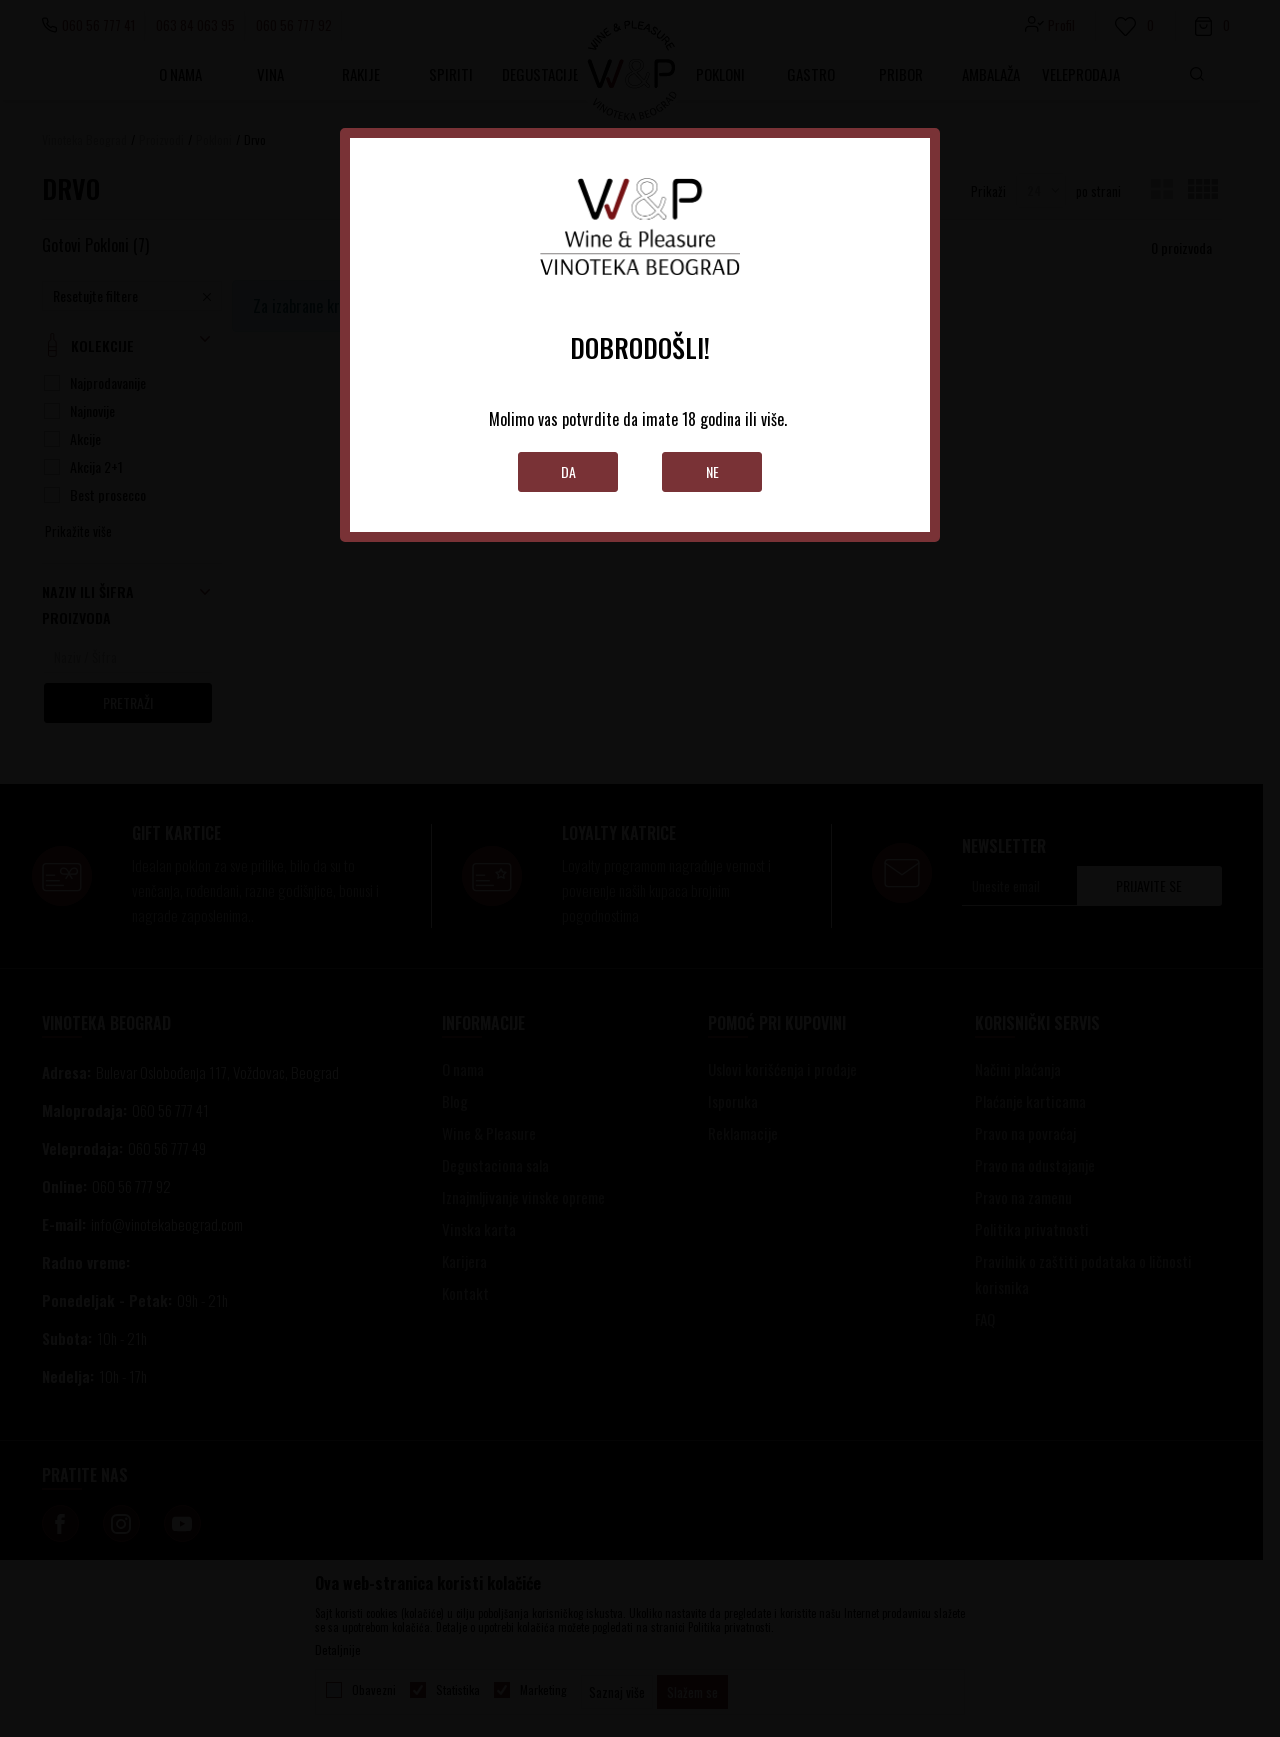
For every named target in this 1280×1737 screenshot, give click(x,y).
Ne (712, 471)
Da (568, 471)
